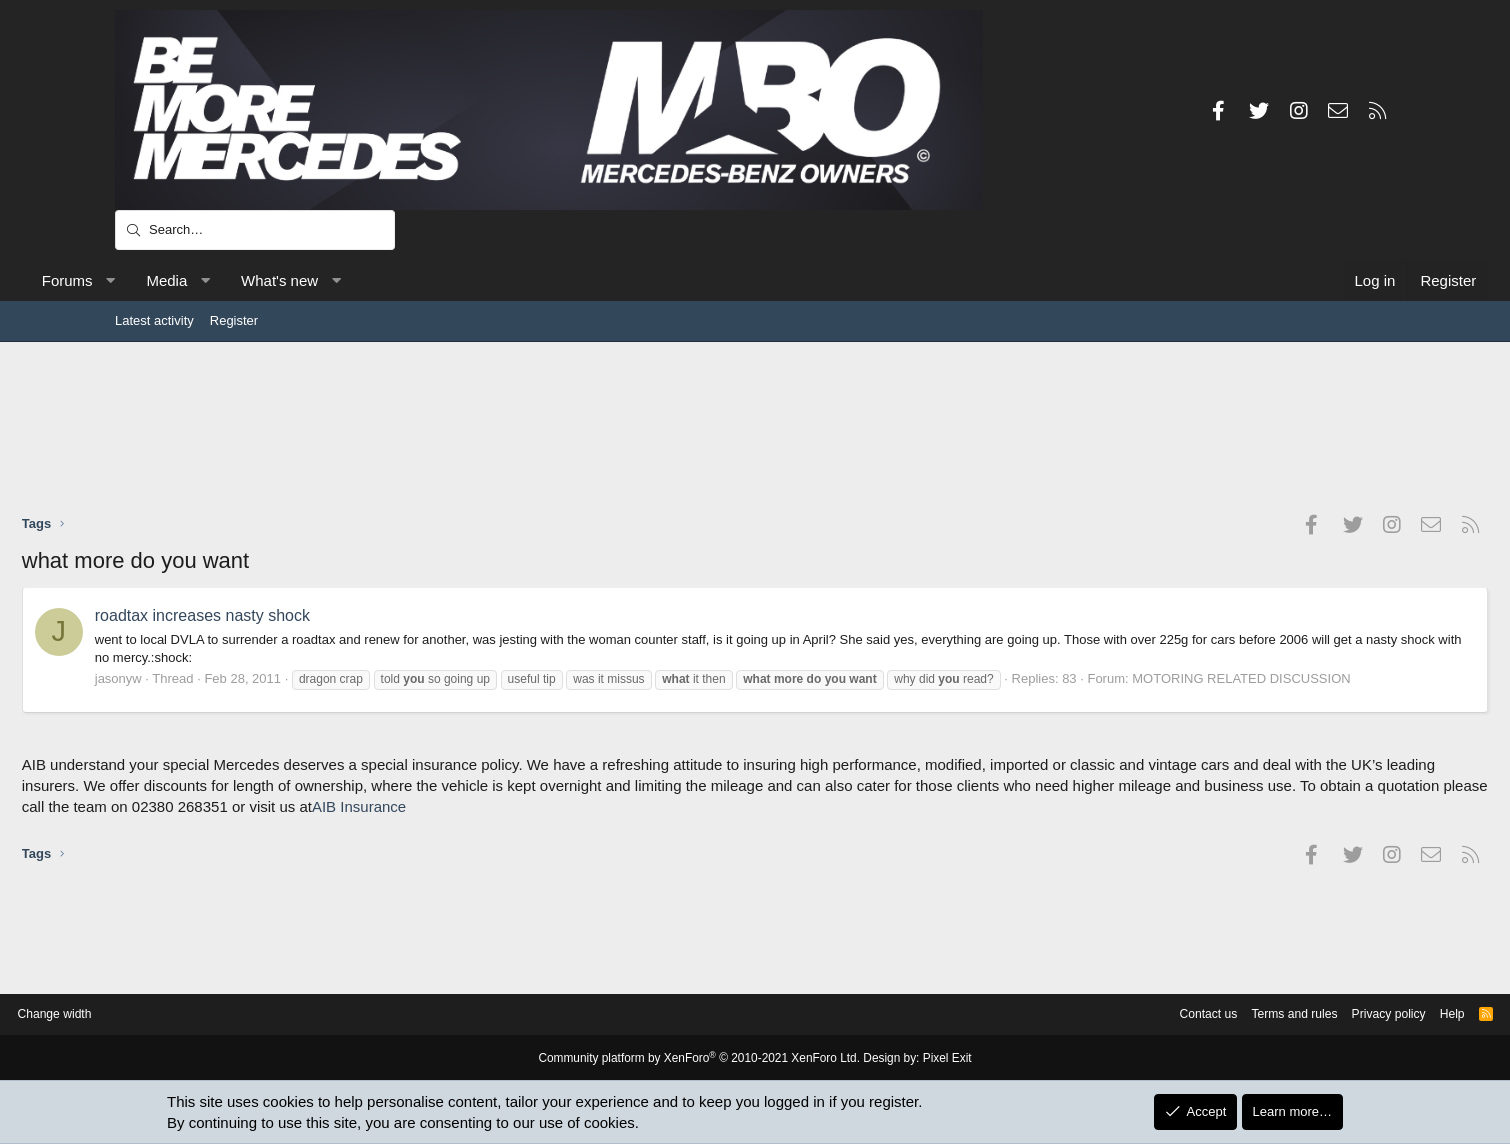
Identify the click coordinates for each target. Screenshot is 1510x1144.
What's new (372, 280)
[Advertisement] (755, 427)
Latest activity (154, 320)
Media (260, 280)
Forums (160, 280)
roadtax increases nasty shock (295, 615)
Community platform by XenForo (703, 1059)
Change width (164, 1014)
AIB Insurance (826, 824)
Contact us (1083, 1014)
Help (1343, 1014)
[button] (203, 280)
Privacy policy (1275, 1014)
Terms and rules (1175, 1014)
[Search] (255, 230)
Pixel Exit (932, 1059)
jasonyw (211, 678)
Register (234, 320)
